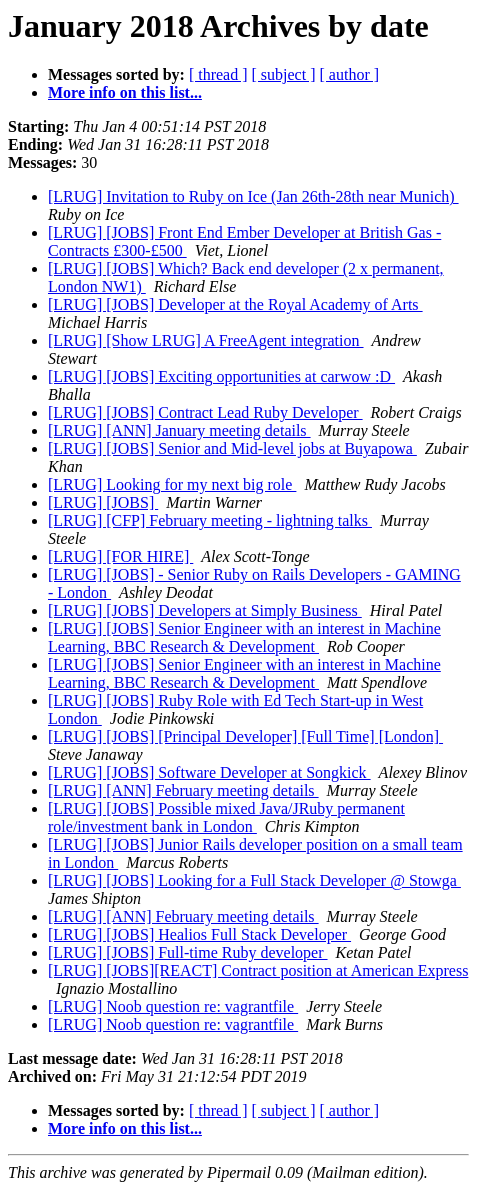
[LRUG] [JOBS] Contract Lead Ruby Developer (205, 412)
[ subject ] (284, 74)
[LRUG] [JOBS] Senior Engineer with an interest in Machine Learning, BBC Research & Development (244, 637)
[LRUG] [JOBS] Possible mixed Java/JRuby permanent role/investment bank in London (226, 817)
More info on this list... (125, 92)
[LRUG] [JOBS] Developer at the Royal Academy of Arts (235, 304)
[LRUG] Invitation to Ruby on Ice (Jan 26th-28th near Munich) (253, 196)
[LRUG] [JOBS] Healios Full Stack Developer (199, 934)
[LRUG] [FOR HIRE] (120, 556)
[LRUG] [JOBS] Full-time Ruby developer (188, 952)
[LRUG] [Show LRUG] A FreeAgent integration (206, 340)
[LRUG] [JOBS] (103, 502)
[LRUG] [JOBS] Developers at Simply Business (205, 610)
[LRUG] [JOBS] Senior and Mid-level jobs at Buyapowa (232, 448)
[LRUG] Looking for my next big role (172, 484)
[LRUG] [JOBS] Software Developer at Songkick (209, 772)
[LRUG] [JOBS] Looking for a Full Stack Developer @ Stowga (254, 880)
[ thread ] (218, 74)
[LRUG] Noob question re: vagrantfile (173, 1006)
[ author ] (350, 74)
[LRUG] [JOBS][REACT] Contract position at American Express (258, 970)
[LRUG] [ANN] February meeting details (183, 790)
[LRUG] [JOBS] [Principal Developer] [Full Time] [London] (245, 736)
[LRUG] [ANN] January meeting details (179, 430)
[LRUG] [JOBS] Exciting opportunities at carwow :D (221, 376)
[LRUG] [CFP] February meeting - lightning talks (210, 520)
